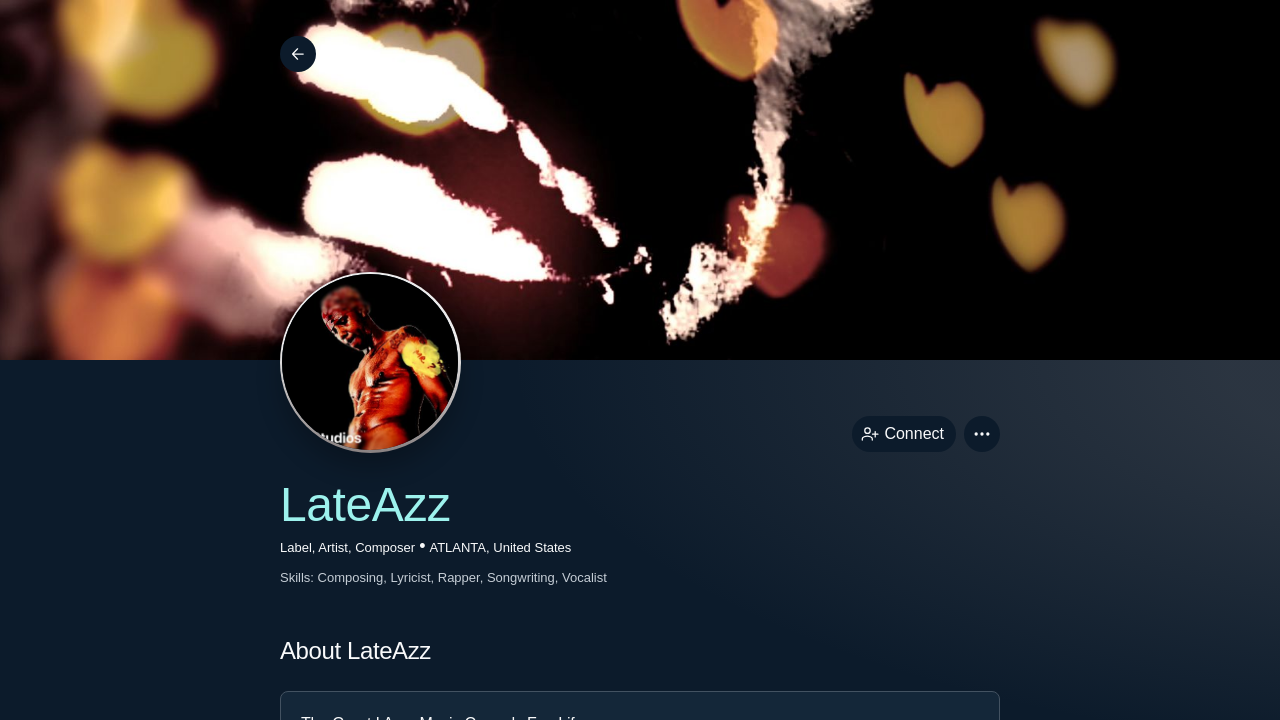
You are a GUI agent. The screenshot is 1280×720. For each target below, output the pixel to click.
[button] (982, 434)
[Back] (298, 54)
